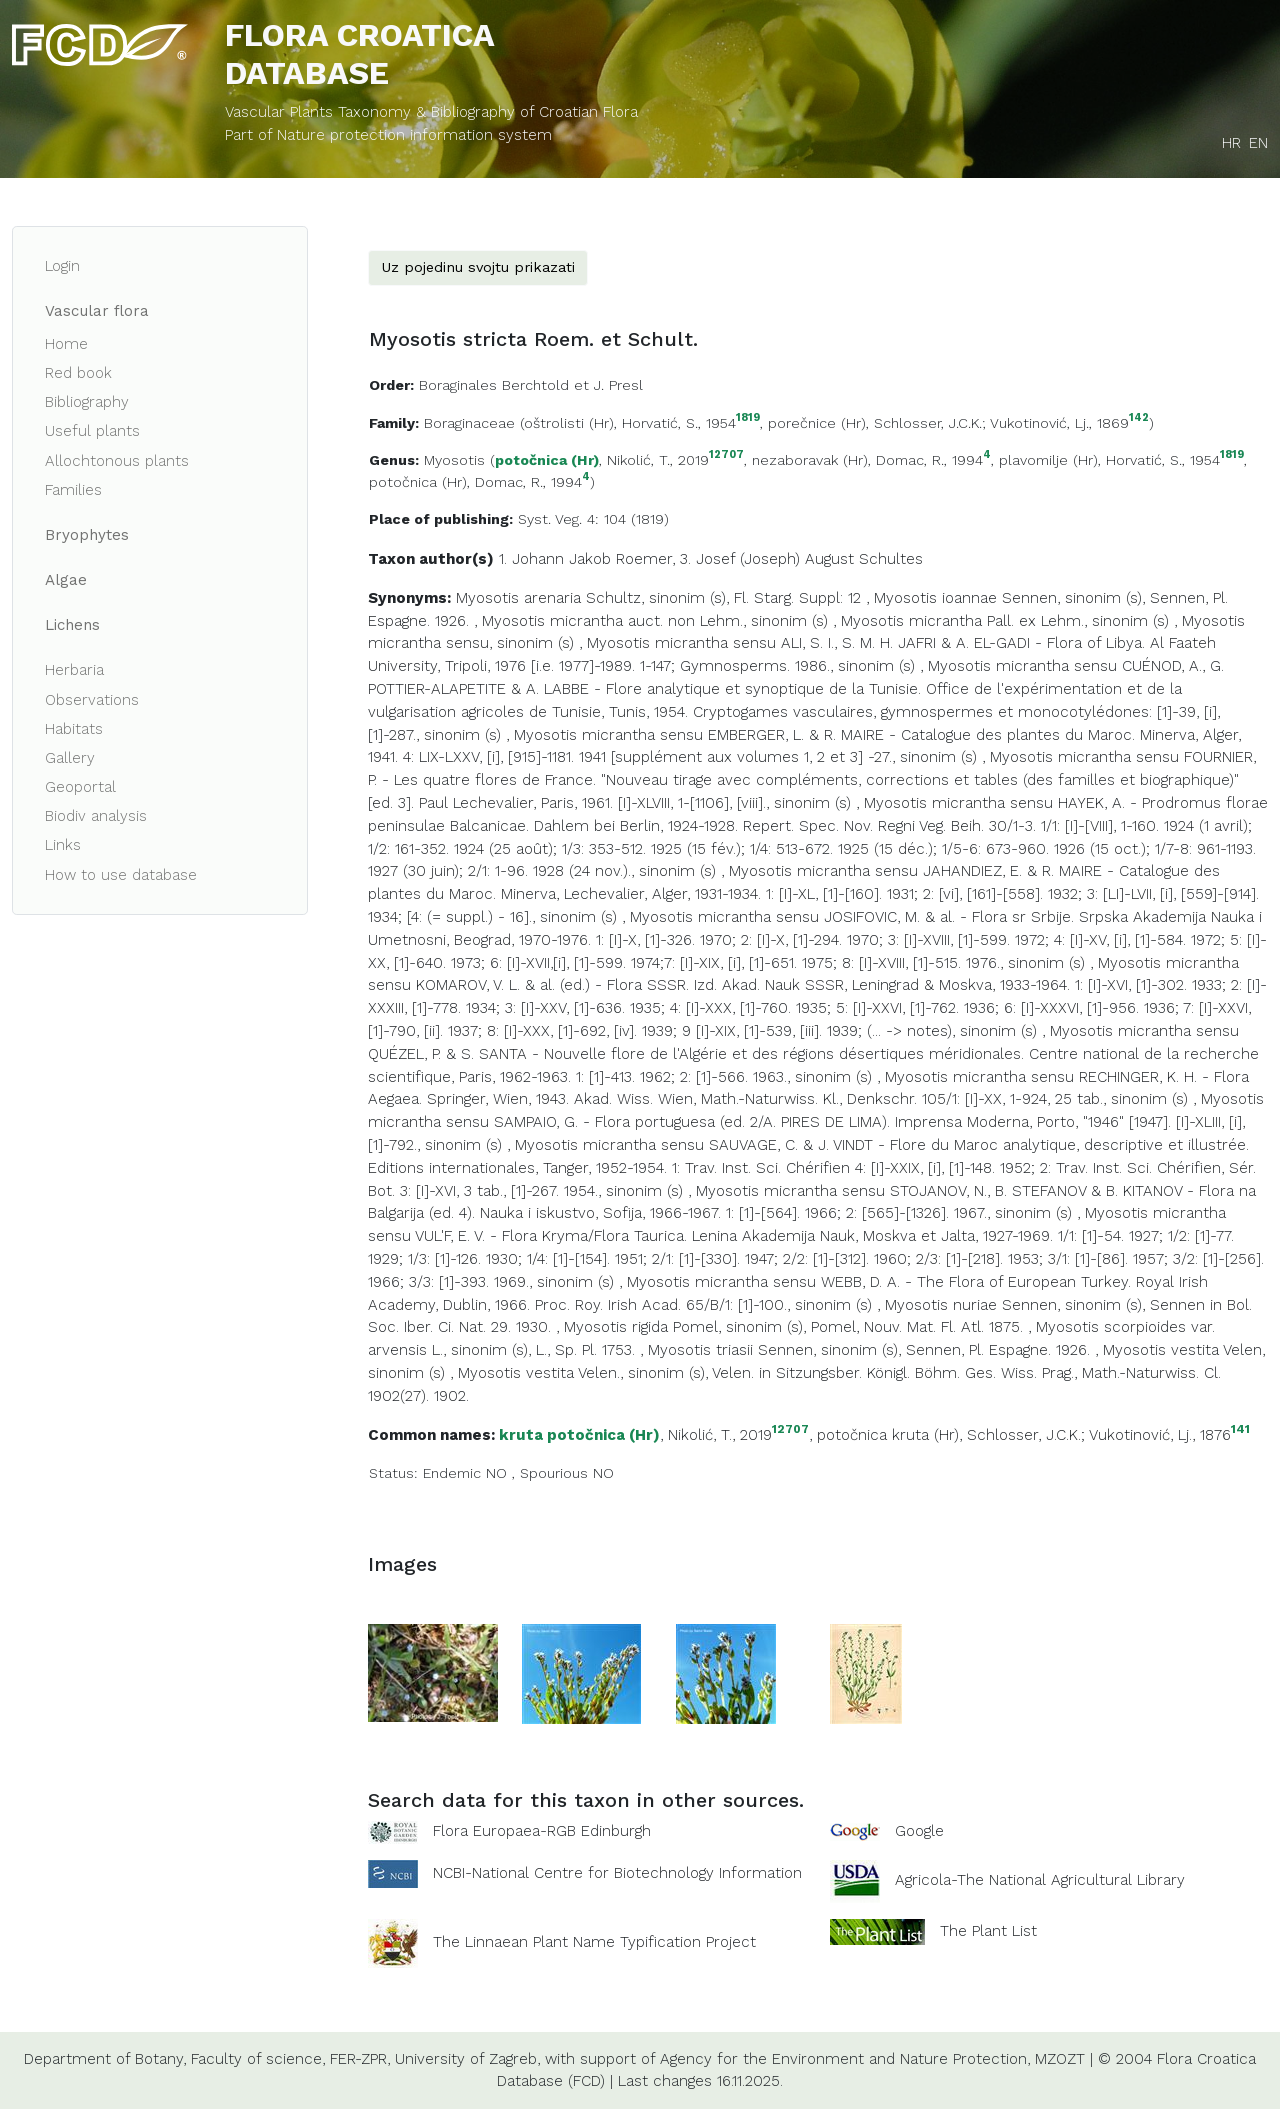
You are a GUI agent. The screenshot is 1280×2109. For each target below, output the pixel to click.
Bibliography (87, 402)
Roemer (644, 559)
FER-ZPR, (360, 2059)
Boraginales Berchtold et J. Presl (531, 385)
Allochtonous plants (117, 461)
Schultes (891, 559)
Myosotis (454, 460)
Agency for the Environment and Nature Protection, (845, 2059)
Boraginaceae (469, 423)
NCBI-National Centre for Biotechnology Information (617, 1872)
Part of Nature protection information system (388, 135)
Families (73, 490)
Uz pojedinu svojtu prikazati (478, 267)
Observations (92, 700)
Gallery (70, 758)
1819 (748, 418)
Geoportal (80, 787)
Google (919, 1831)
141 (1240, 1429)
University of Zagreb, (467, 2059)
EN (1258, 143)
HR (1231, 143)
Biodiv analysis (96, 816)
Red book (78, 373)
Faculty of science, (258, 2059)
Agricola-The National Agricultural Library (1040, 1880)
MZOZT (1060, 2059)
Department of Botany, (105, 2059)
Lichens (72, 625)
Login (62, 266)
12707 (726, 455)
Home (66, 344)
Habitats (74, 729)
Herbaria (74, 670)
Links (63, 845)
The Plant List (988, 1930)
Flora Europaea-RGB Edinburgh (542, 1831)
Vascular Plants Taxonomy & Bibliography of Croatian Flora (431, 112)
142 (1139, 418)
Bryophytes (87, 535)
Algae (66, 580)
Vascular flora (97, 311)
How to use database (121, 875)
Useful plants (92, 431)
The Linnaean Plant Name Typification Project (594, 1942)
